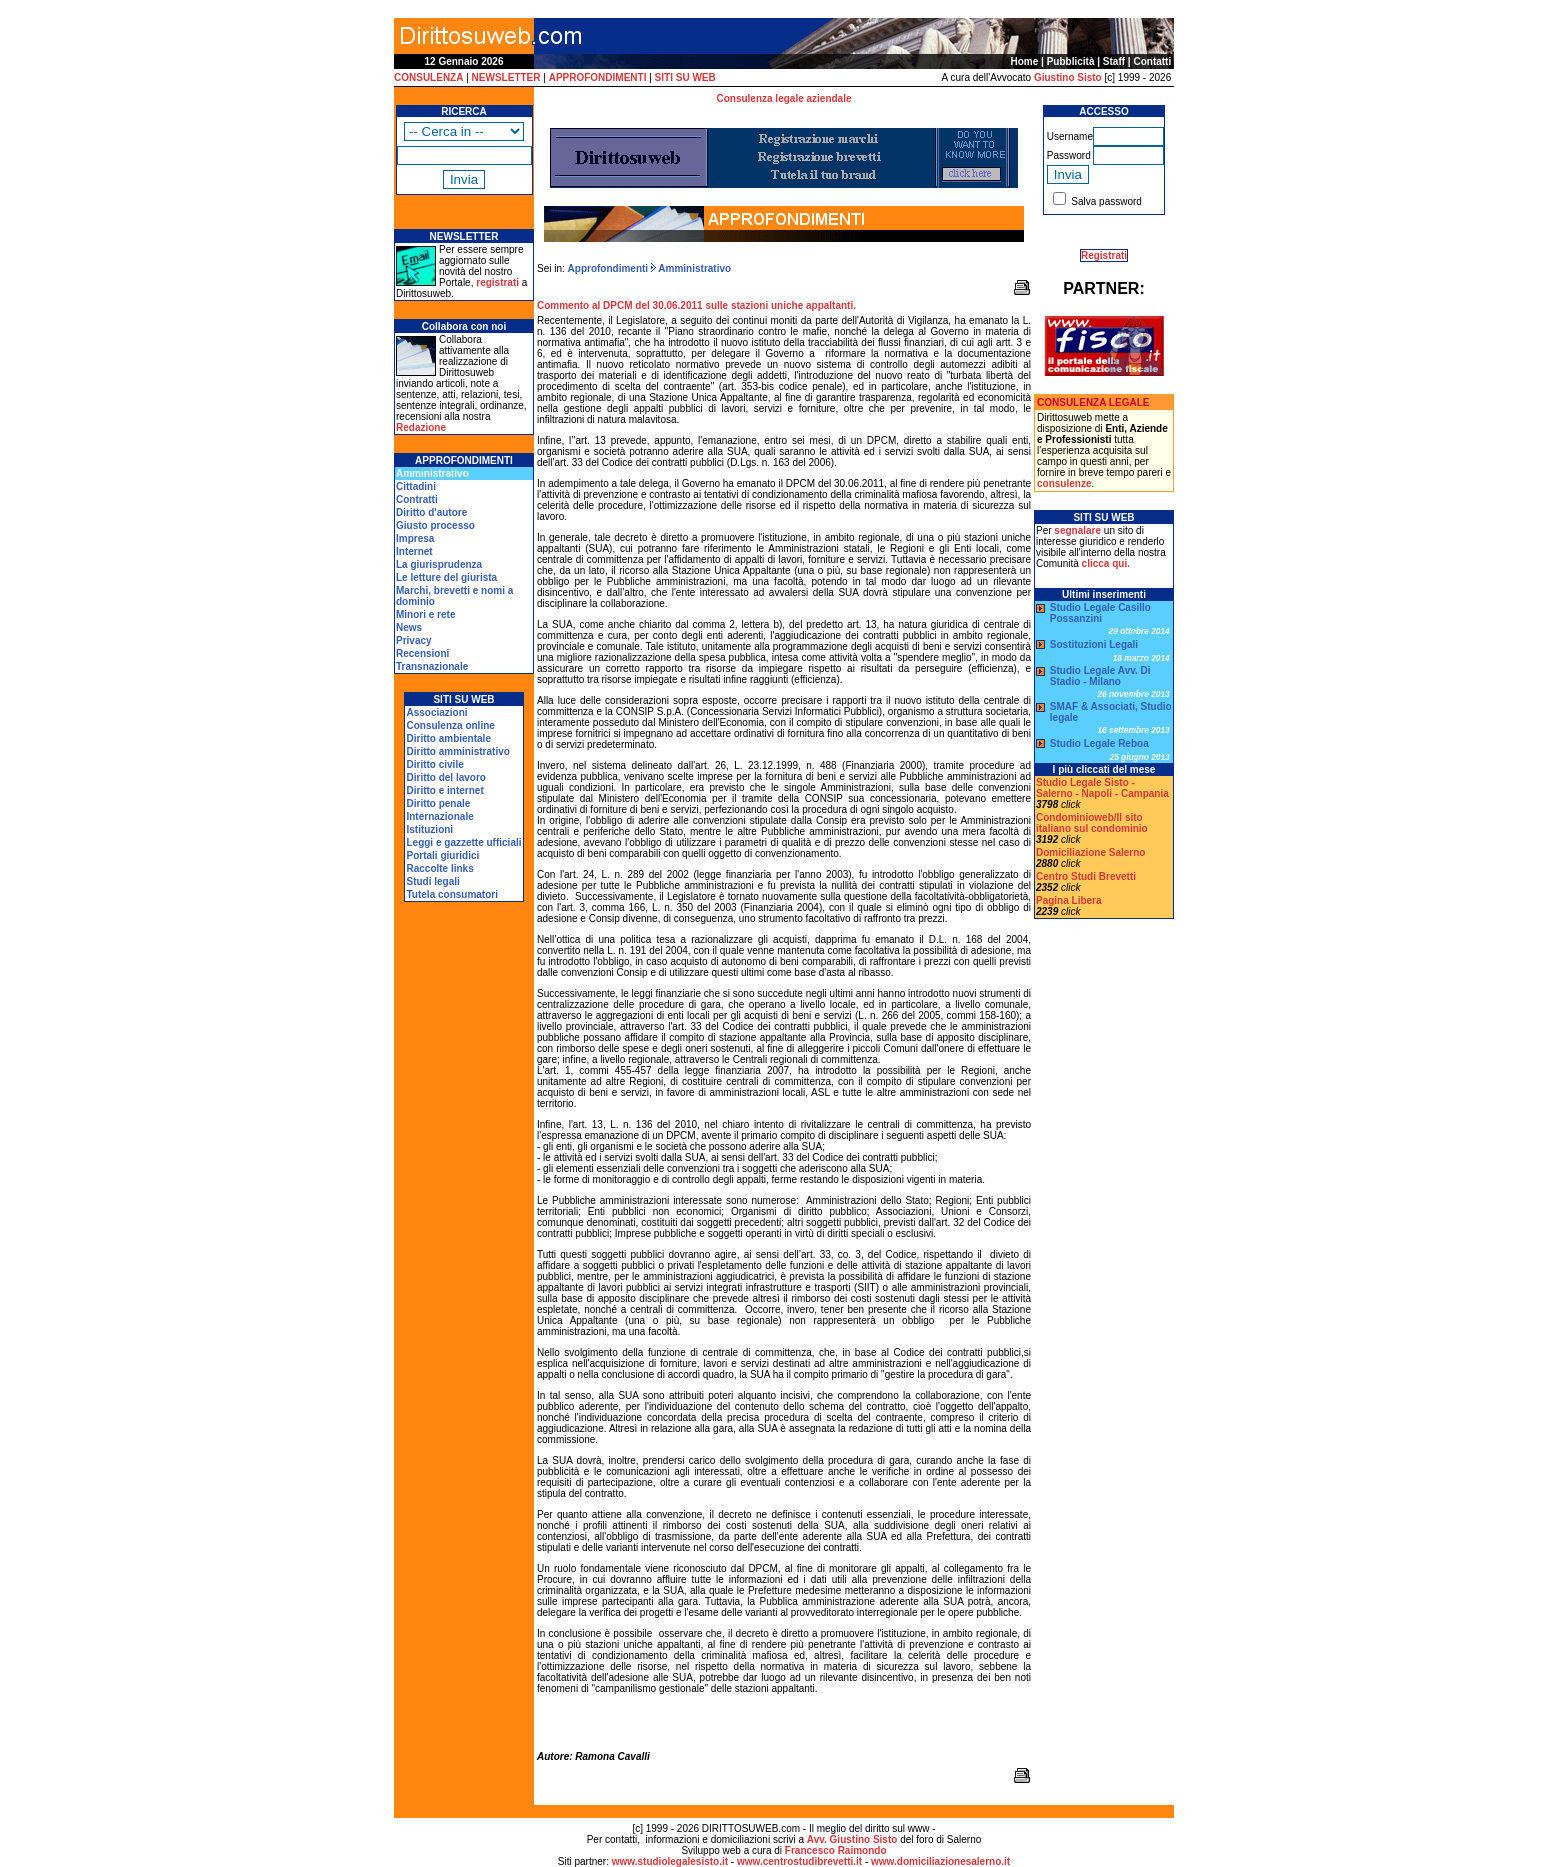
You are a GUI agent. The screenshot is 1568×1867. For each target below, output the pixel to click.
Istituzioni (429, 829)
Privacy (414, 640)
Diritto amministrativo (457, 751)
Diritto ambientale (448, 738)
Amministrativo (693, 268)
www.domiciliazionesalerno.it (940, 1861)
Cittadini (416, 486)
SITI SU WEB (685, 77)
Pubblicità (1071, 61)
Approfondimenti (608, 268)
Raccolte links (439, 868)
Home (1025, 61)
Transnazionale (432, 666)
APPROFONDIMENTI (598, 77)
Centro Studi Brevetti (1086, 876)
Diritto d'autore (431, 512)
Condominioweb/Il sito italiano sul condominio (1092, 823)
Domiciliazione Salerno (1090, 852)
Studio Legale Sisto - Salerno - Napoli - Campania (1102, 788)
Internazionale (439, 816)
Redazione (421, 427)
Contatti (1152, 61)
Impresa (415, 538)
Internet (414, 551)
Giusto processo (435, 525)
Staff (1114, 61)
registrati (497, 282)
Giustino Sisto (1068, 77)
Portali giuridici (442, 855)
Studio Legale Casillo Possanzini (1100, 613)
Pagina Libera (1069, 900)
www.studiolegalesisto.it (670, 1861)
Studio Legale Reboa (1099, 743)
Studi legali (432, 881)
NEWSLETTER (506, 77)
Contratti (417, 499)
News (409, 627)
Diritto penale (438, 803)
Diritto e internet (444, 790)
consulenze (1064, 483)
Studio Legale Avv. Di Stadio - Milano (1100, 676)
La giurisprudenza (439, 564)
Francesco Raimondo (836, 1850)
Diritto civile (434, 764)
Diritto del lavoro (445, 777)
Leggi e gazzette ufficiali (463, 842)
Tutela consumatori (452, 894)
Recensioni (422, 653)
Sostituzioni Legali (1094, 644)
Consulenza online (450, 725)
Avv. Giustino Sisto (852, 1839)
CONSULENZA (428, 77)
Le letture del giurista (446, 577)
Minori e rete (425, 614)
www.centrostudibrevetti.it (799, 1861)
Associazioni (436, 712)
